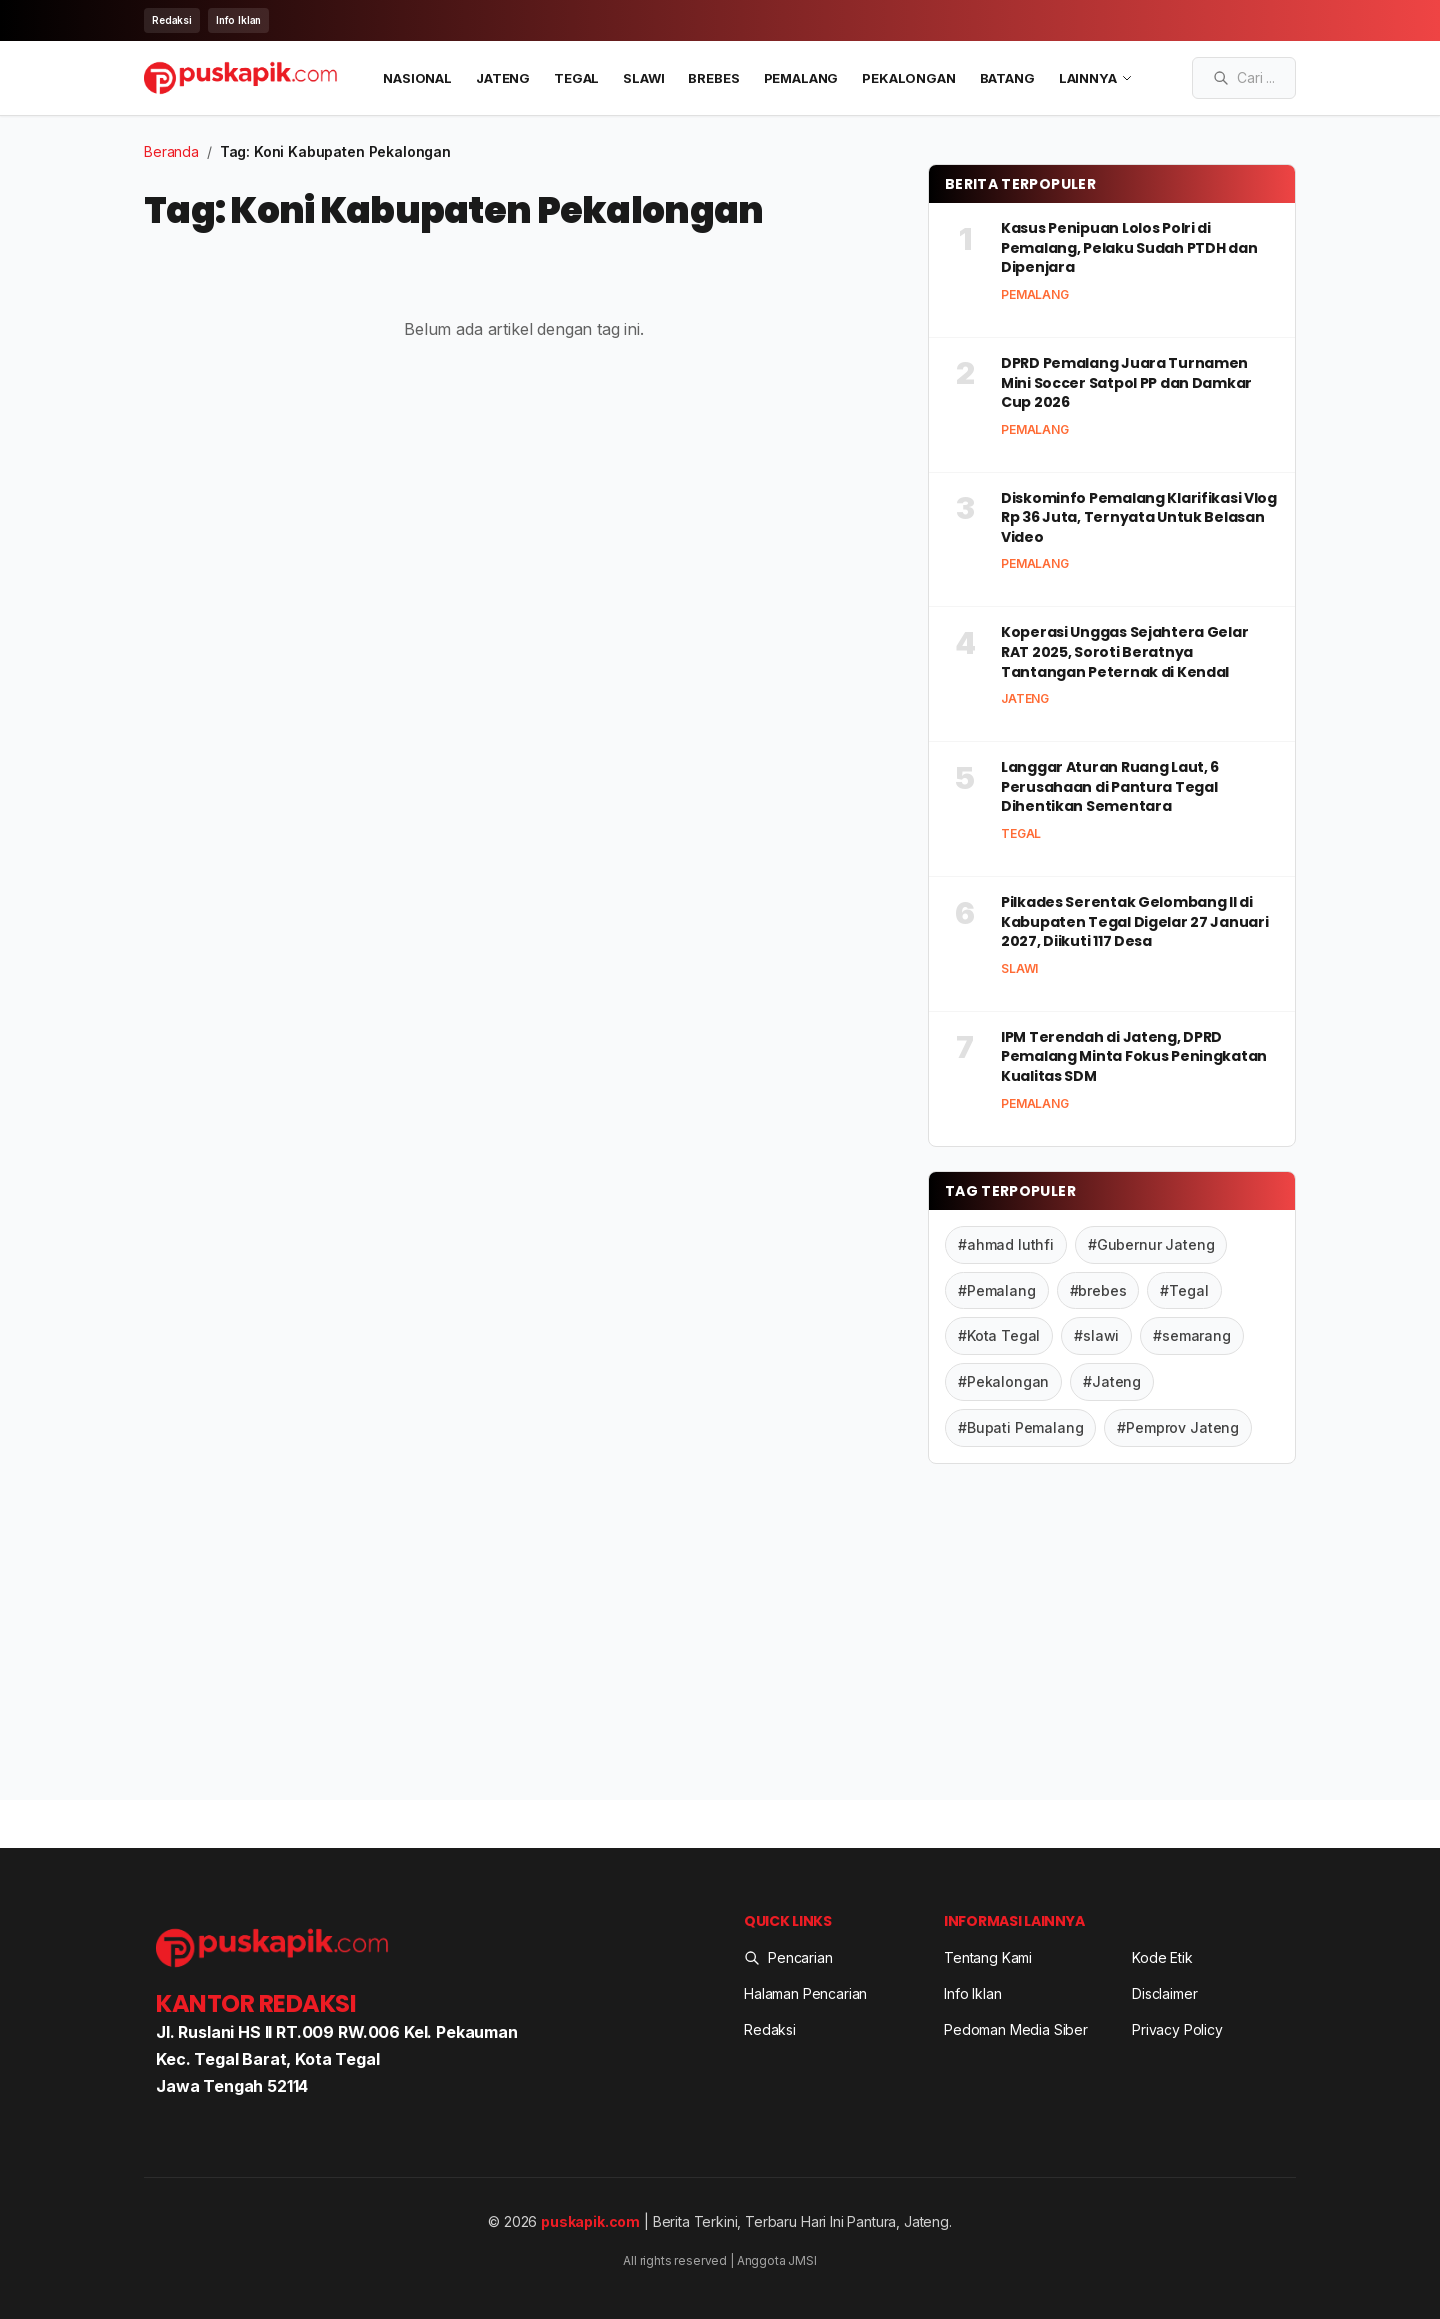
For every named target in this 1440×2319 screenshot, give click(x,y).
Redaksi (172, 20)
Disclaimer (1164, 1993)
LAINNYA (1096, 78)
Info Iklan (238, 20)
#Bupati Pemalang (1020, 1427)
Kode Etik (1162, 1957)
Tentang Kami (988, 1957)
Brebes (713, 78)
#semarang (1192, 1335)
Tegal (576, 78)
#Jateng (1112, 1381)
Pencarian (788, 1957)
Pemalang (801, 78)
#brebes (1098, 1289)
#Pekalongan (1003, 1381)
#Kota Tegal (999, 1335)
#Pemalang (997, 1289)
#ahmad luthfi (1006, 1244)
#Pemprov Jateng (1178, 1427)
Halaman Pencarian (805, 1993)
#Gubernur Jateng (1151, 1244)
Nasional (417, 78)
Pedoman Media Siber (1016, 2028)
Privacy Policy (1177, 2028)
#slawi (1096, 1335)
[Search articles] (1244, 78)
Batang (1007, 78)
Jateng (503, 78)
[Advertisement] (1112, 1636)
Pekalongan (908, 78)
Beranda (171, 151)
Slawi (643, 78)
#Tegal (1184, 1289)
